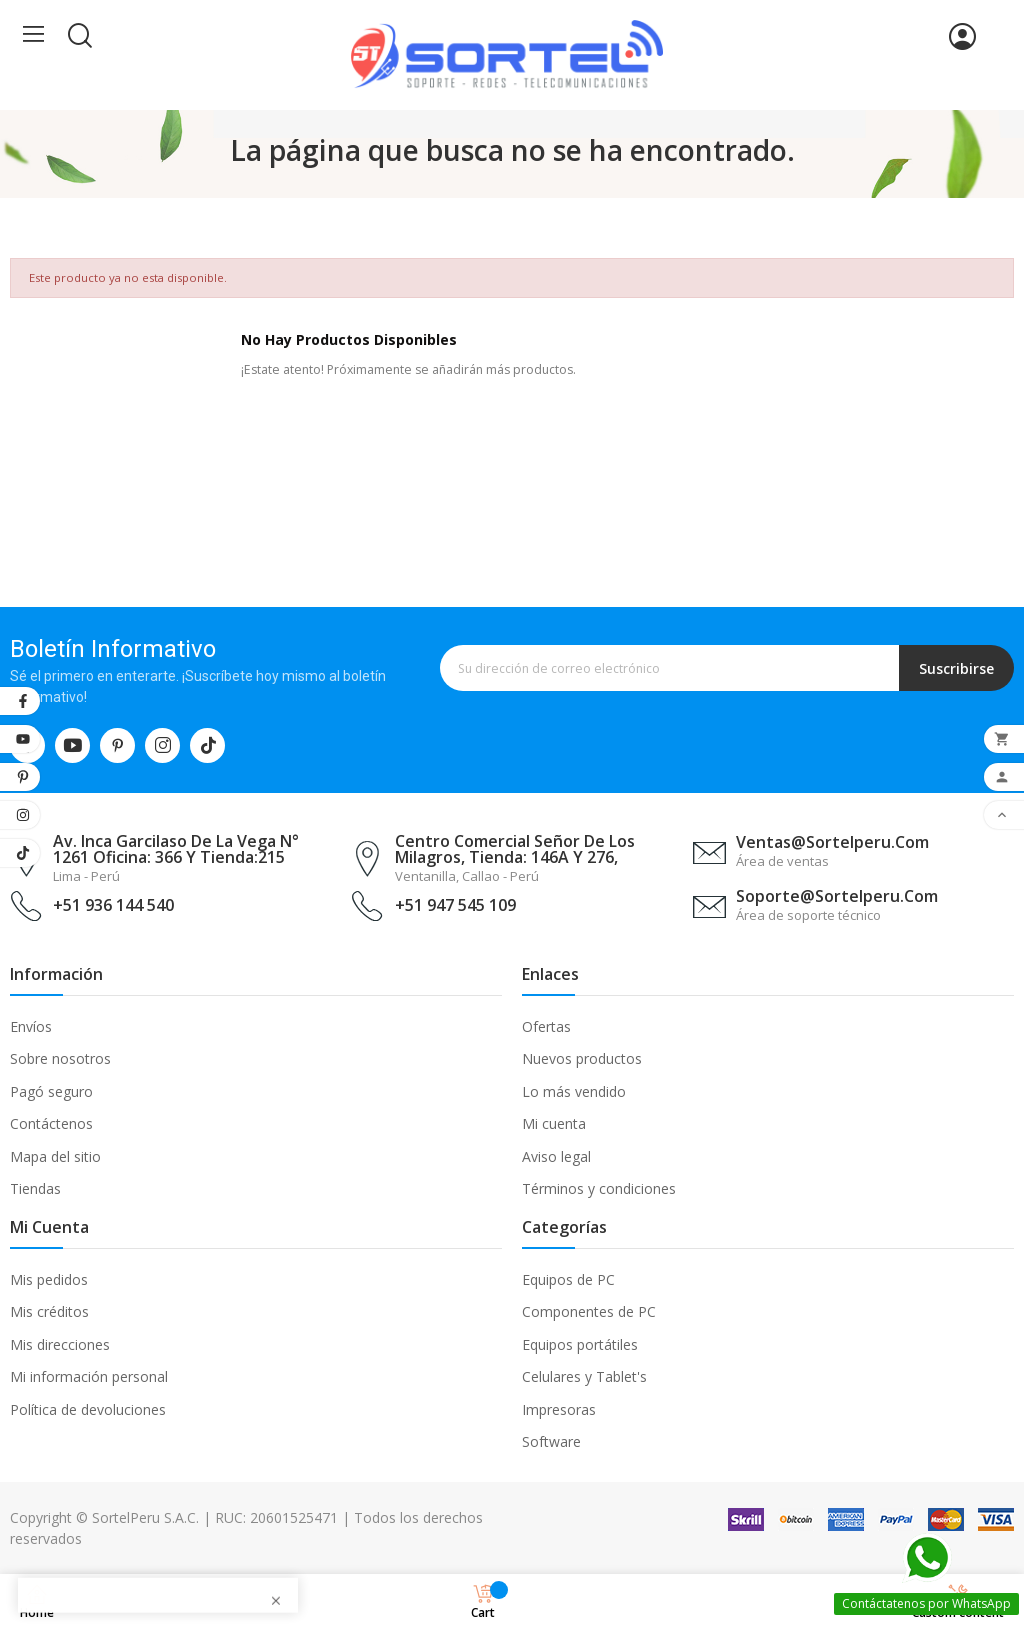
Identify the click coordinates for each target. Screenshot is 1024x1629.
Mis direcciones (60, 1344)
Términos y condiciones (599, 1188)
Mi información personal (89, 1376)
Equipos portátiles (580, 1344)
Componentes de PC (589, 1311)
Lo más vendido (574, 1091)
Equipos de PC (568, 1279)
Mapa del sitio (55, 1156)
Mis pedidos (49, 1279)
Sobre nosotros (60, 1058)
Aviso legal (556, 1156)
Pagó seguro (51, 1091)
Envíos (31, 1026)
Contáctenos (51, 1123)
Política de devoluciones (88, 1409)
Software (551, 1441)
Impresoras (559, 1409)
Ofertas (546, 1026)
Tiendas (35, 1188)
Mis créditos (49, 1311)
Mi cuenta (554, 1123)
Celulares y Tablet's (584, 1376)
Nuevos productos (582, 1058)
